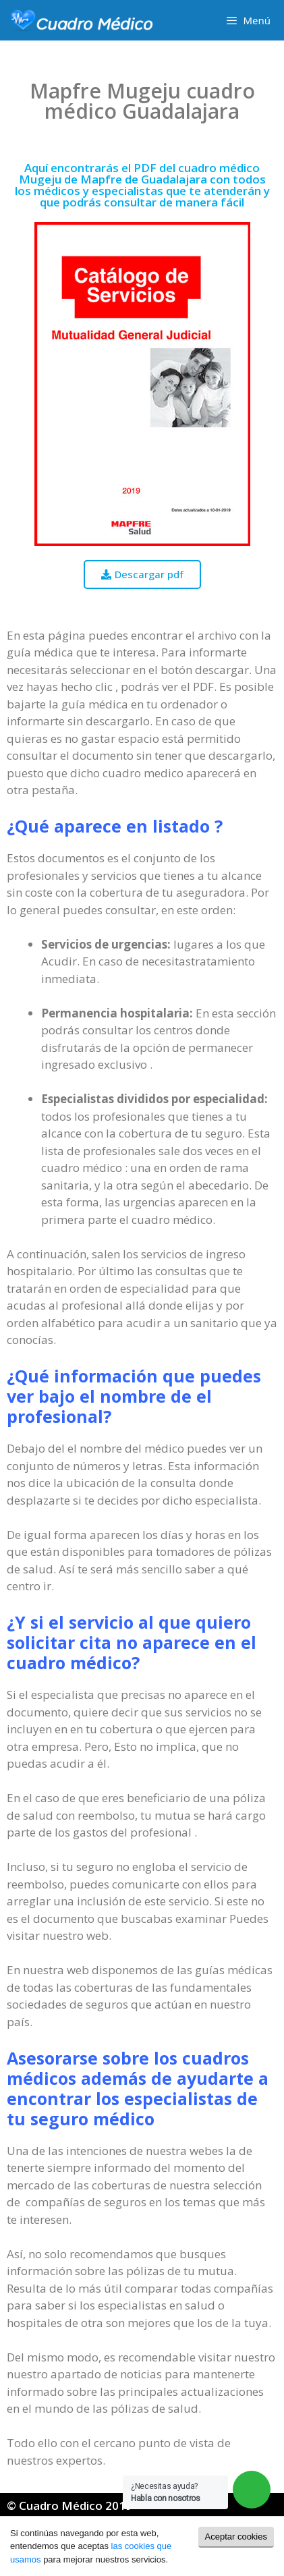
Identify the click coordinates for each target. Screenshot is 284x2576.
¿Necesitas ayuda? (165, 2492)
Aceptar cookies (236, 2536)
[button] (142, 574)
